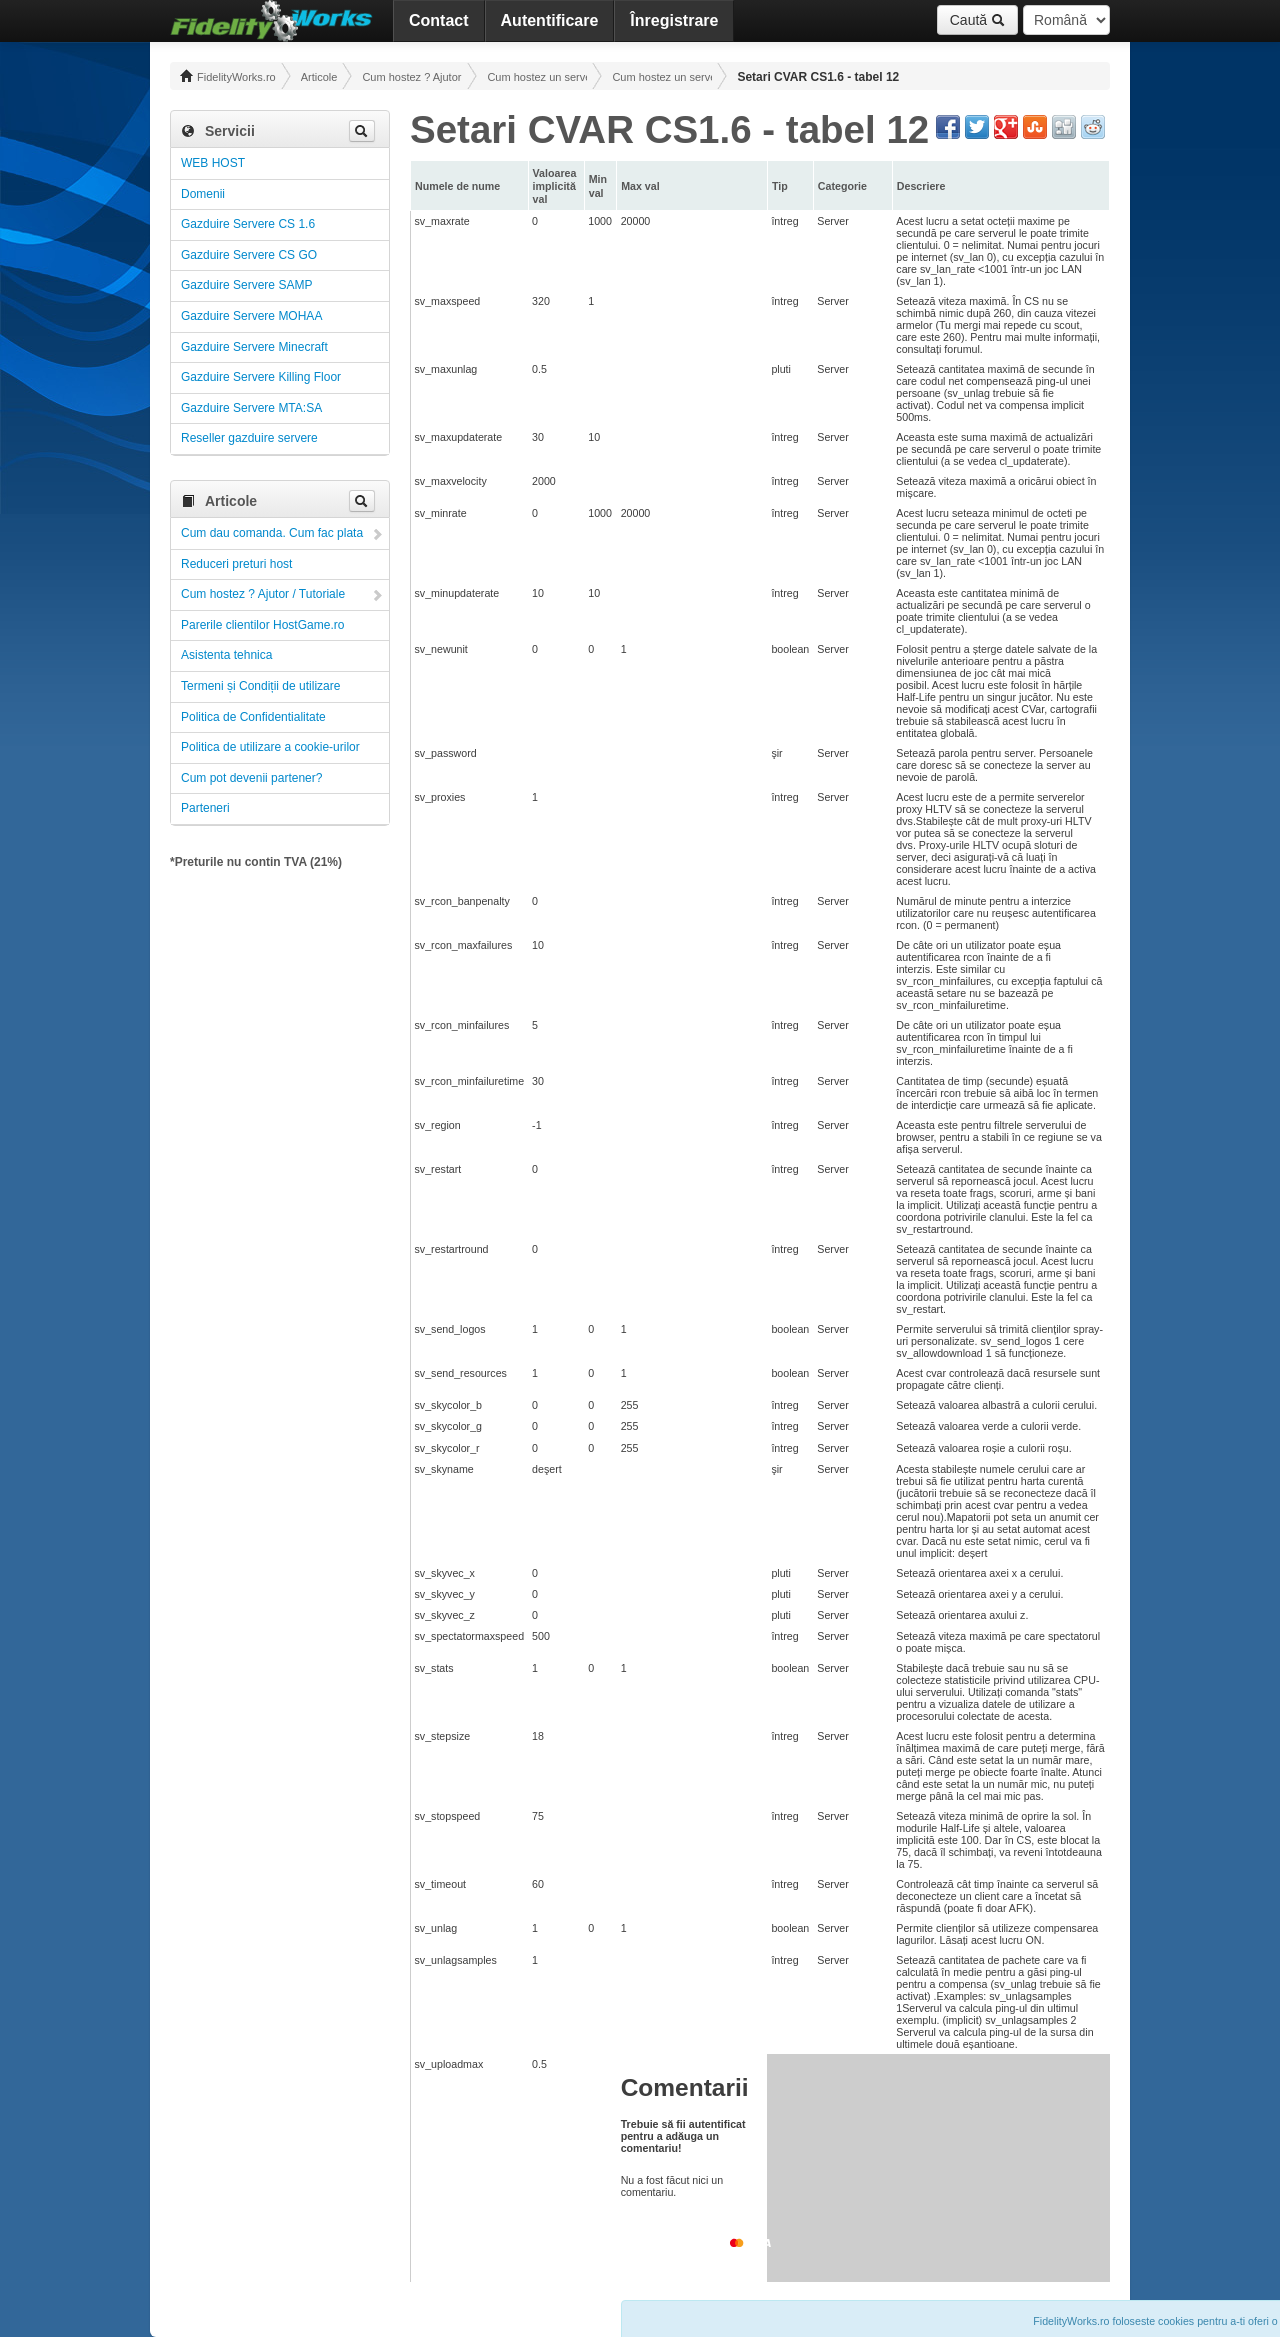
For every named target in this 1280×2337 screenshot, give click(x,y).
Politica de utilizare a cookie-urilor (270, 747)
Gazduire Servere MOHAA (251, 316)
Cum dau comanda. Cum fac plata (272, 533)
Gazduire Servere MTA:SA (251, 408)
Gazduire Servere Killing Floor (261, 377)
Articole (319, 77)
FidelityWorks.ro (228, 76)
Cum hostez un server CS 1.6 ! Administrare (662, 77)
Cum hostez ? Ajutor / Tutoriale (412, 77)
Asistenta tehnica (226, 655)
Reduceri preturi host (236, 564)
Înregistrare (674, 20)
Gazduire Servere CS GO (249, 255)
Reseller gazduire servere (249, 438)
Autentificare (550, 20)
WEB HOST (213, 163)
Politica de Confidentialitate (253, 717)
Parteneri (205, 808)
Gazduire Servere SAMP (246, 285)
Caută (977, 20)
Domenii (203, 194)
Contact (439, 20)
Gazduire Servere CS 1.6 (248, 224)
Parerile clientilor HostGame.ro (262, 625)
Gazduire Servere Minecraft (254, 347)
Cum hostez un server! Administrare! (537, 77)
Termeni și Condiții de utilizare (260, 686)
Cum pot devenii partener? (251, 778)
